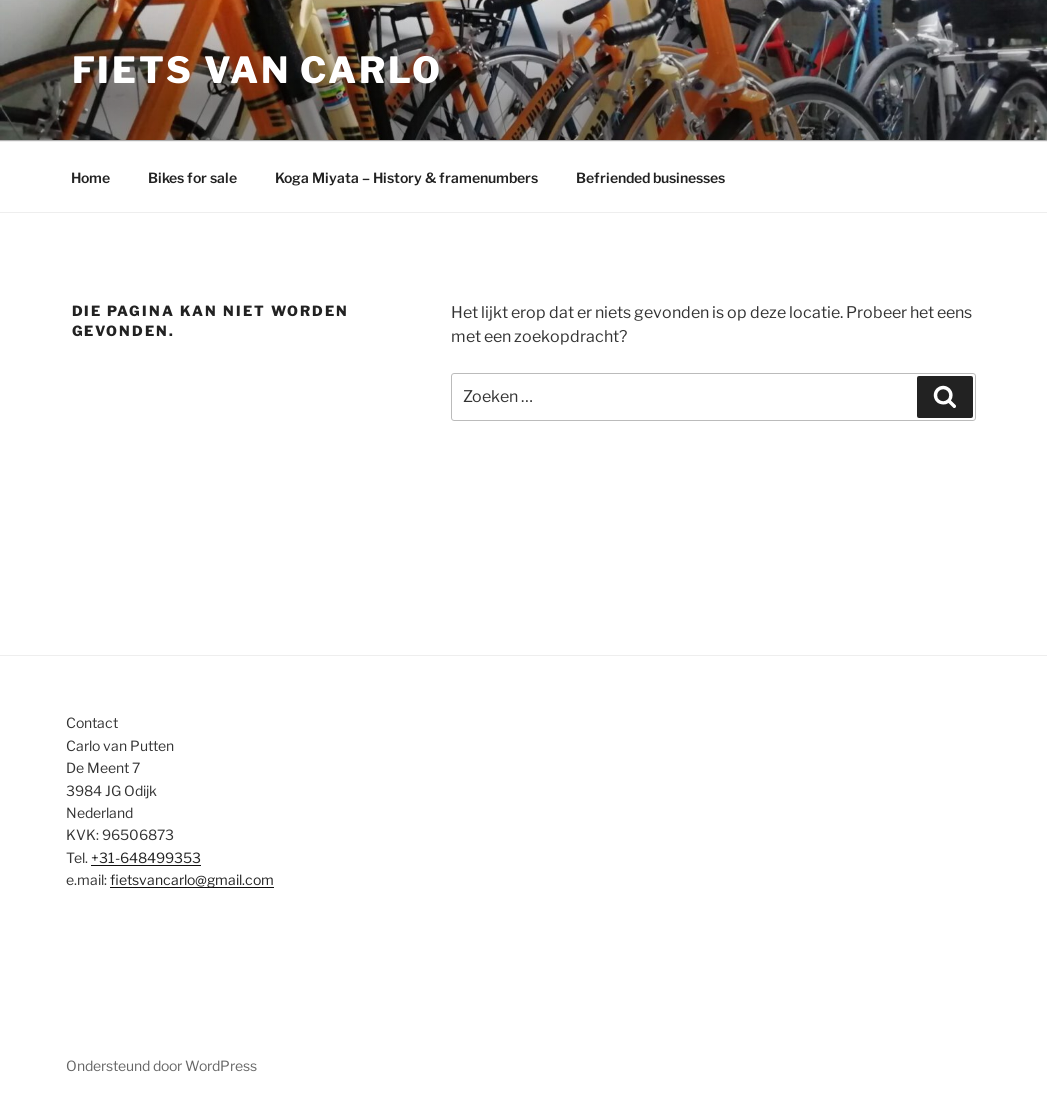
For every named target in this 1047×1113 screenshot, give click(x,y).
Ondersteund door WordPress (161, 1065)
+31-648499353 (146, 857)
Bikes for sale (192, 177)
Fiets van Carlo (257, 70)
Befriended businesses (650, 177)
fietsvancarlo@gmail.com (192, 879)
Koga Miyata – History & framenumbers (406, 177)
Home (90, 177)
